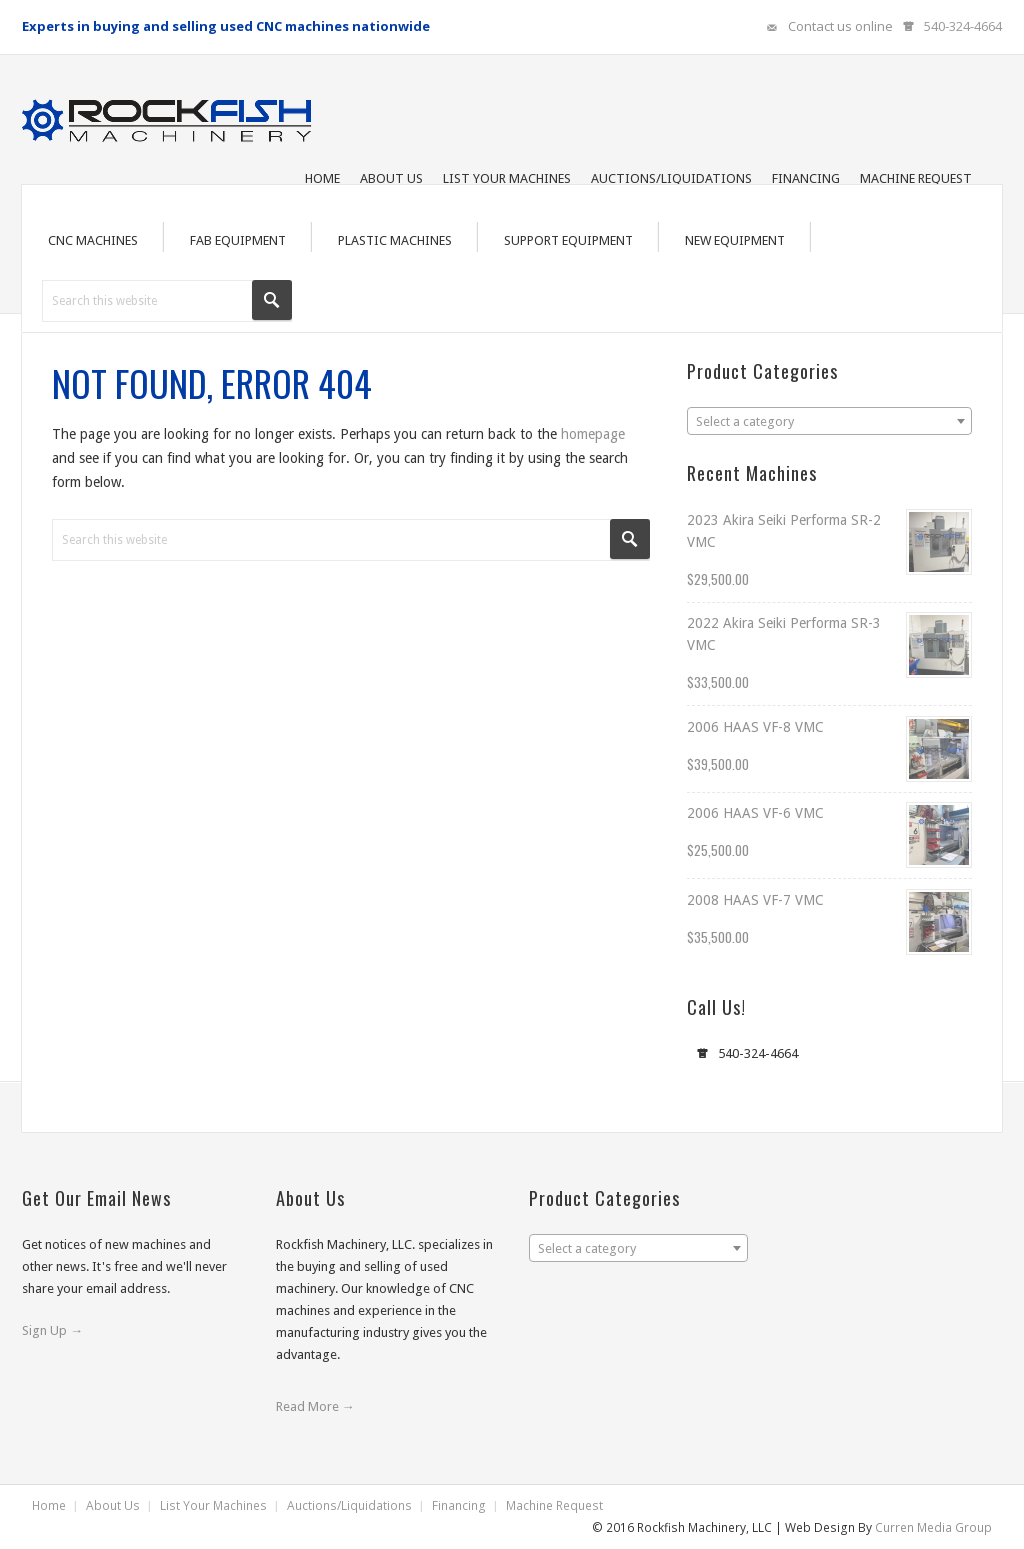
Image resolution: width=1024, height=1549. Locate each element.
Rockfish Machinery (172, 113)
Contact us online (840, 26)
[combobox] (829, 421)
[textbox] (829, 422)
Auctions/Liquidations (349, 1505)
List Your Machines (213, 1505)
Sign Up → (52, 1330)
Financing (459, 1505)
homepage (593, 434)
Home (49, 1505)
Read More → (315, 1406)
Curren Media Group (933, 1527)
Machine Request (554, 1505)
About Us (113, 1505)
